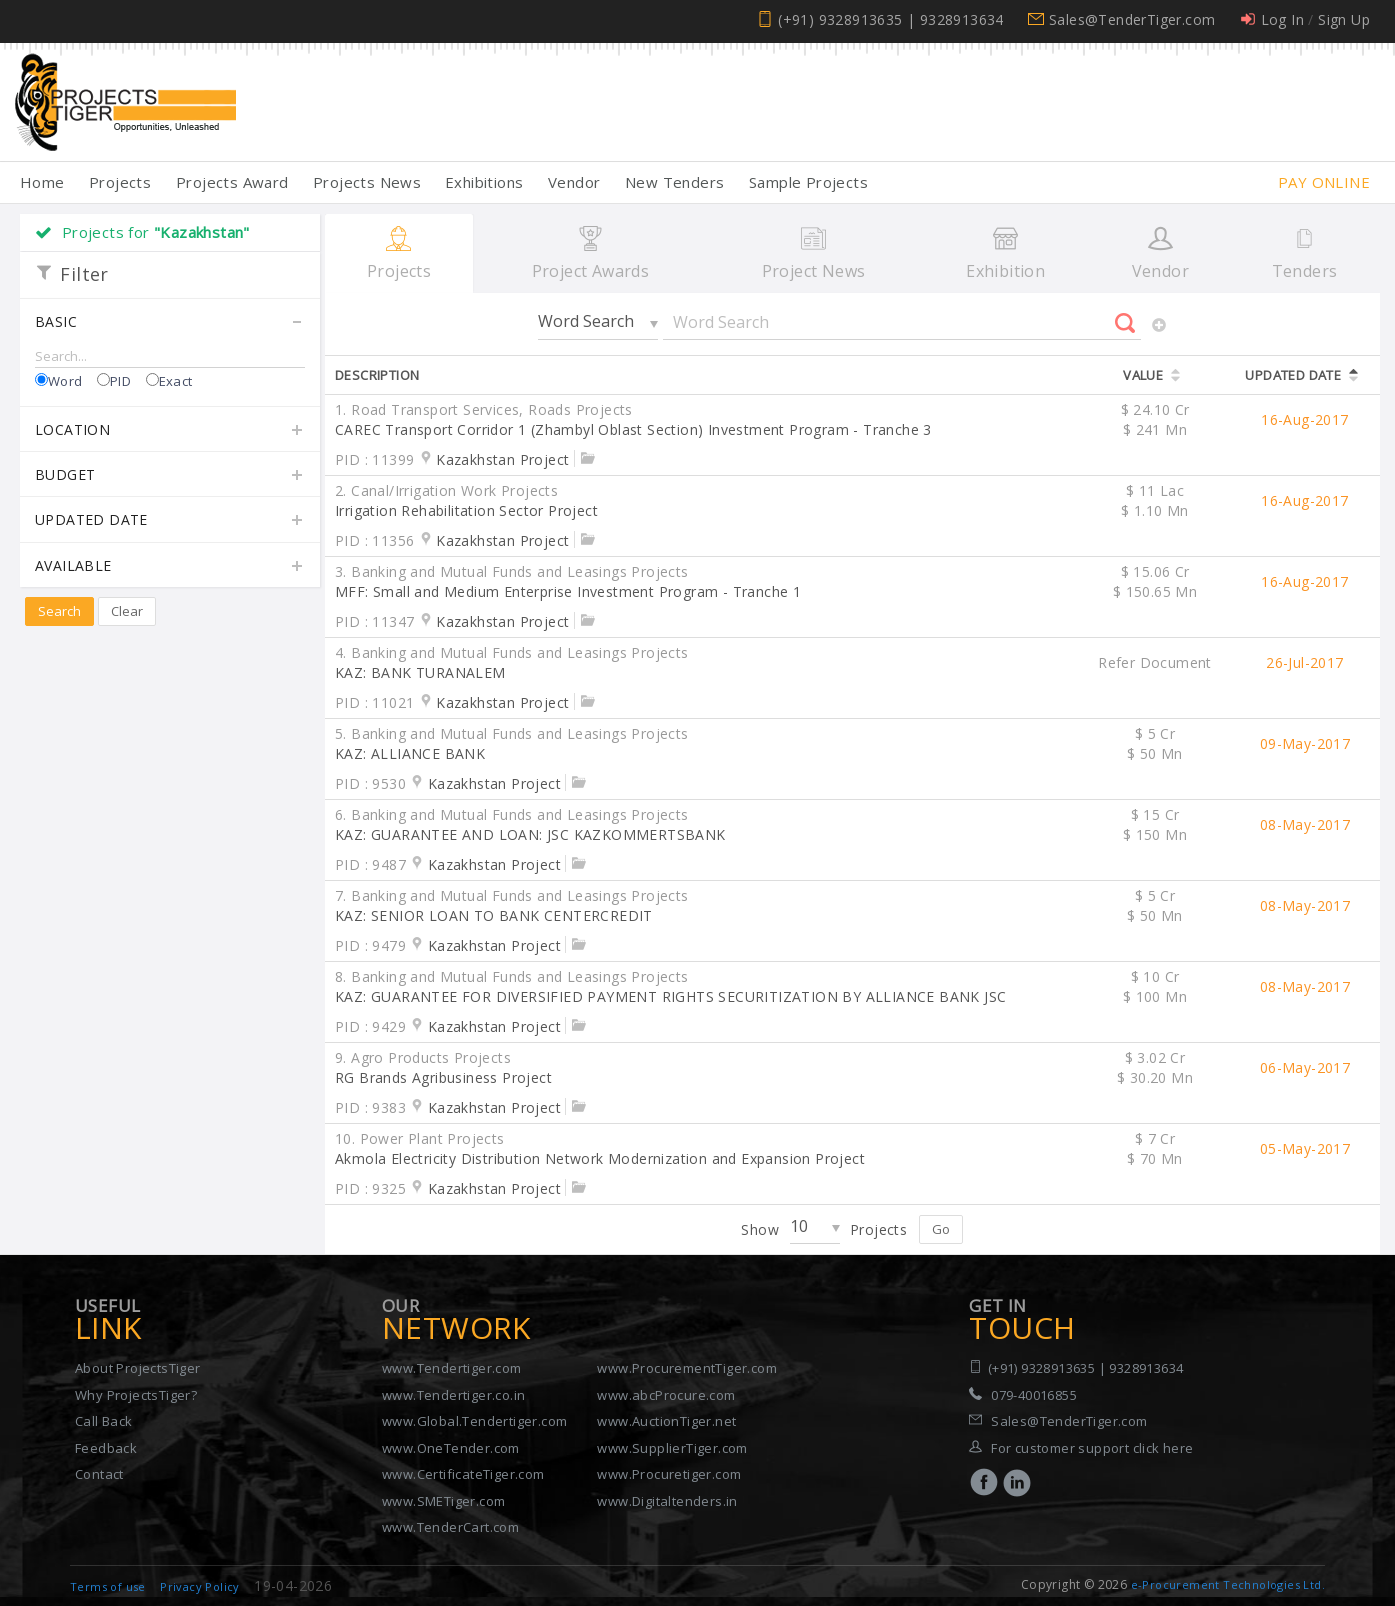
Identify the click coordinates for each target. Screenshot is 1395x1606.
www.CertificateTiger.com (463, 1474)
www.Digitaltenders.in (667, 1501)
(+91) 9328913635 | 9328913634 (891, 19)
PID (120, 381)
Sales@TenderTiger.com (1132, 19)
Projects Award (232, 182)
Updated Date (170, 521)
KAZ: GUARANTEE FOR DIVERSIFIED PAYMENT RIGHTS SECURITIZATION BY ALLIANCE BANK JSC (670, 996)
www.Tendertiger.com (452, 1368)
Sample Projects (808, 182)
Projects (120, 182)
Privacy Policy (200, 1586)
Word (65, 381)
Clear (127, 611)
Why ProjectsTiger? (136, 1395)
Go (941, 1229)
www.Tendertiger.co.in (453, 1395)
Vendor (574, 182)
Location (170, 431)
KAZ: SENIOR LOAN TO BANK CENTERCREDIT (494, 915)
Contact (99, 1474)
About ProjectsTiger (138, 1368)
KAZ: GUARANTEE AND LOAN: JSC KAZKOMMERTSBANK (530, 834)
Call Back (104, 1421)
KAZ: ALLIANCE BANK (410, 753)
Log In (1282, 19)
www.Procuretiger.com (669, 1474)
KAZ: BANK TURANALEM (420, 672)
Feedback (106, 1448)
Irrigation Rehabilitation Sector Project (466, 510)
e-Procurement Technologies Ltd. (1228, 1584)
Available (170, 567)
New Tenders (674, 182)
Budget (170, 476)
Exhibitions (484, 182)
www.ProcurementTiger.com (687, 1368)
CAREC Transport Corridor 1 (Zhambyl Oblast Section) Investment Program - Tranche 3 (633, 429)
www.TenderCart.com (450, 1527)
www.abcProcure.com (666, 1395)
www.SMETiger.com (443, 1501)
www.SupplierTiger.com (672, 1448)
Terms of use (108, 1586)
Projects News (367, 182)
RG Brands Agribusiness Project (443, 1077)
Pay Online (1324, 182)
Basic (170, 323)
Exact (176, 381)
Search (59, 611)
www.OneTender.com (451, 1448)
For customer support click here (1092, 1448)
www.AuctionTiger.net (666, 1421)
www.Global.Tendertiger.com (474, 1421)
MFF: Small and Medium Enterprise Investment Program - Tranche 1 (568, 591)
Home (42, 182)
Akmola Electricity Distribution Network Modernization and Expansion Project (600, 1158)
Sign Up (1344, 19)
